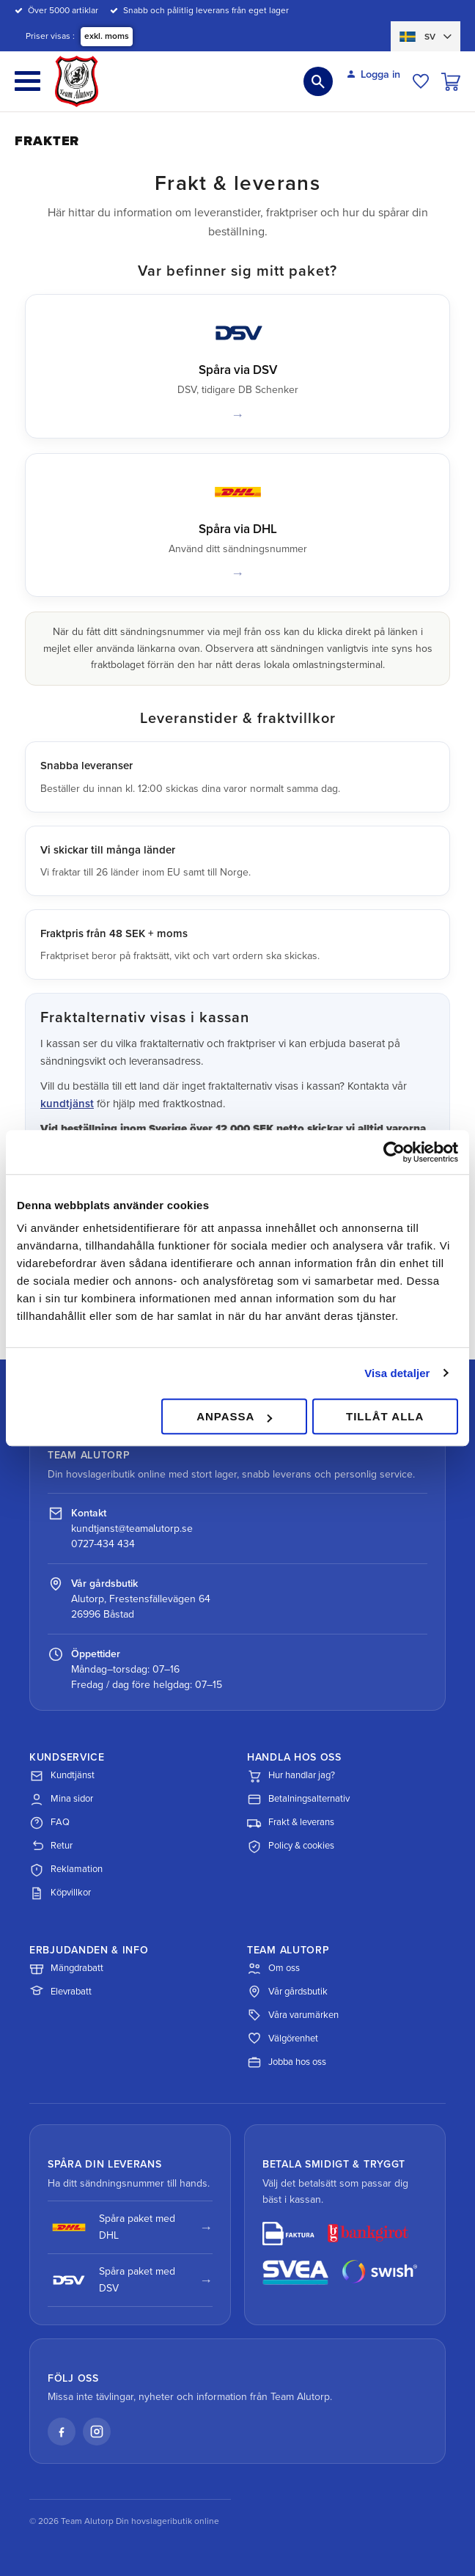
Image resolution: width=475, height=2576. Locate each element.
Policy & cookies (290, 1846)
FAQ (49, 1823)
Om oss (273, 1968)
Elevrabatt (60, 1991)
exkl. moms (106, 36)
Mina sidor (61, 1799)
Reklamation (66, 1870)
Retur (51, 1846)
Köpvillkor (60, 1893)
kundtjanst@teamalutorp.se (132, 1528)
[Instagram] (97, 2431)
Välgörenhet (282, 2038)
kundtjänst (67, 1103)
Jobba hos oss (286, 2062)
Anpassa (234, 1416)
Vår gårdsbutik (287, 1991)
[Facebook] (62, 2431)
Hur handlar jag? (291, 1776)
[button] (27, 81)
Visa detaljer (397, 1373)
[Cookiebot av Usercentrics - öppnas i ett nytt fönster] (394, 1152)
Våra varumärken (293, 2015)
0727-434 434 (103, 1544)
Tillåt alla (385, 1416)
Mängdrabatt (66, 1968)
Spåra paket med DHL (111, 2227)
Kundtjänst (62, 1776)
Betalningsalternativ (298, 1799)
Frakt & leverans (290, 1823)
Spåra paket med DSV (111, 2279)
